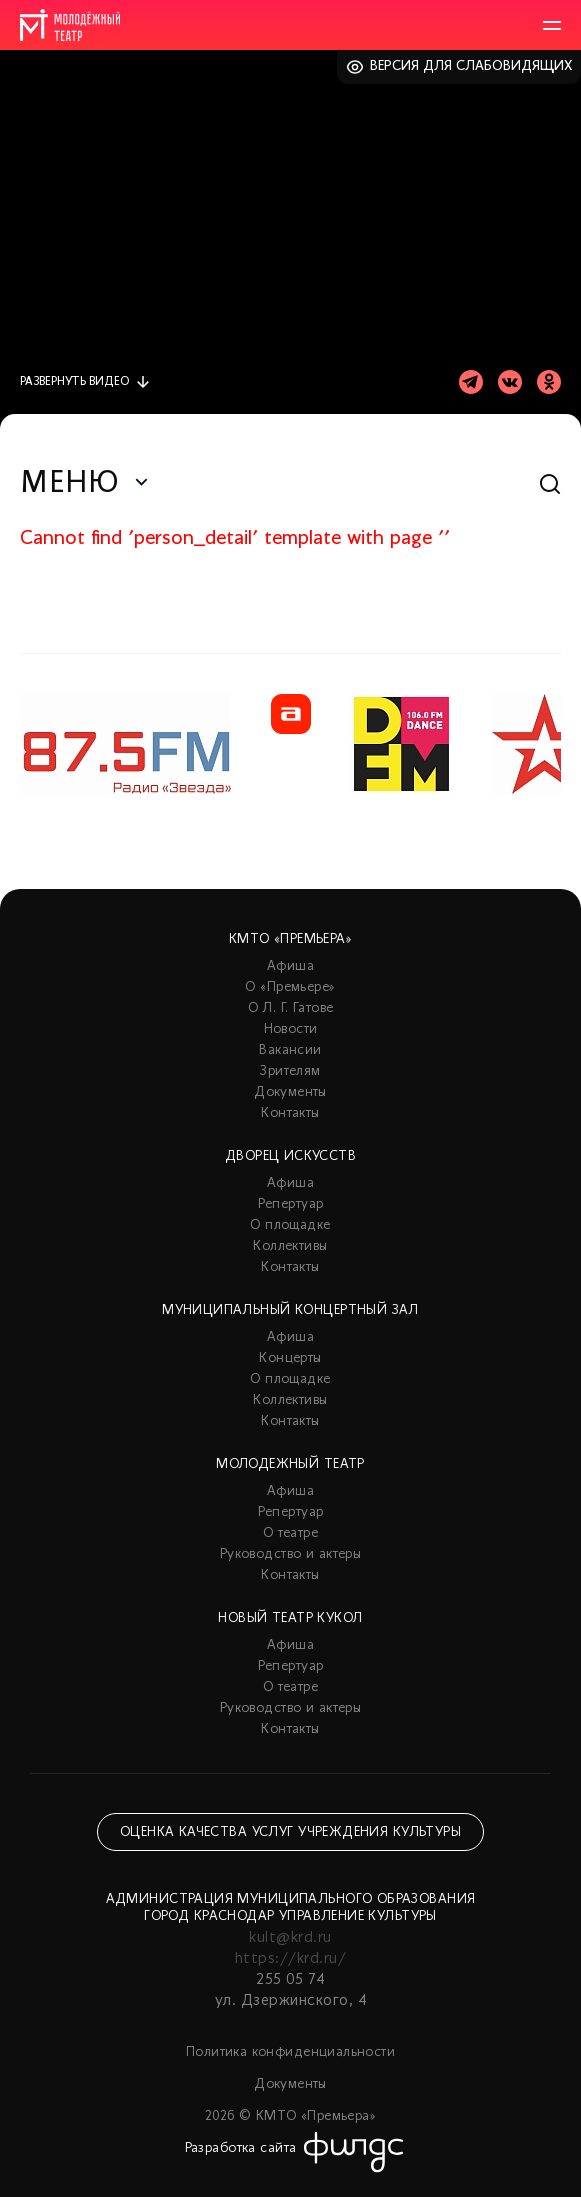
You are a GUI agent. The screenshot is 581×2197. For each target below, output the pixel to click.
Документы (290, 1092)
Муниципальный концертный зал (290, 1310)
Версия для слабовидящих (471, 66)
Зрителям (290, 1071)
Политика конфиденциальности (290, 2052)
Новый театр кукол (290, 1618)
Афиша (290, 966)
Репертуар (291, 1204)
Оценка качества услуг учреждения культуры (290, 1832)
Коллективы (290, 1246)
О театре (290, 1533)
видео (74, 382)
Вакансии (290, 1050)
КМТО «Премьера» (290, 939)
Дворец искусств (290, 1156)
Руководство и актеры (290, 1554)
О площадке (290, 1225)
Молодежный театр (290, 1464)
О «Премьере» (290, 987)
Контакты (290, 1113)
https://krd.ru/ (290, 1959)
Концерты (290, 1358)
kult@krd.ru (290, 1938)
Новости (291, 1029)
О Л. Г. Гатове (291, 1008)
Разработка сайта (241, 2148)
